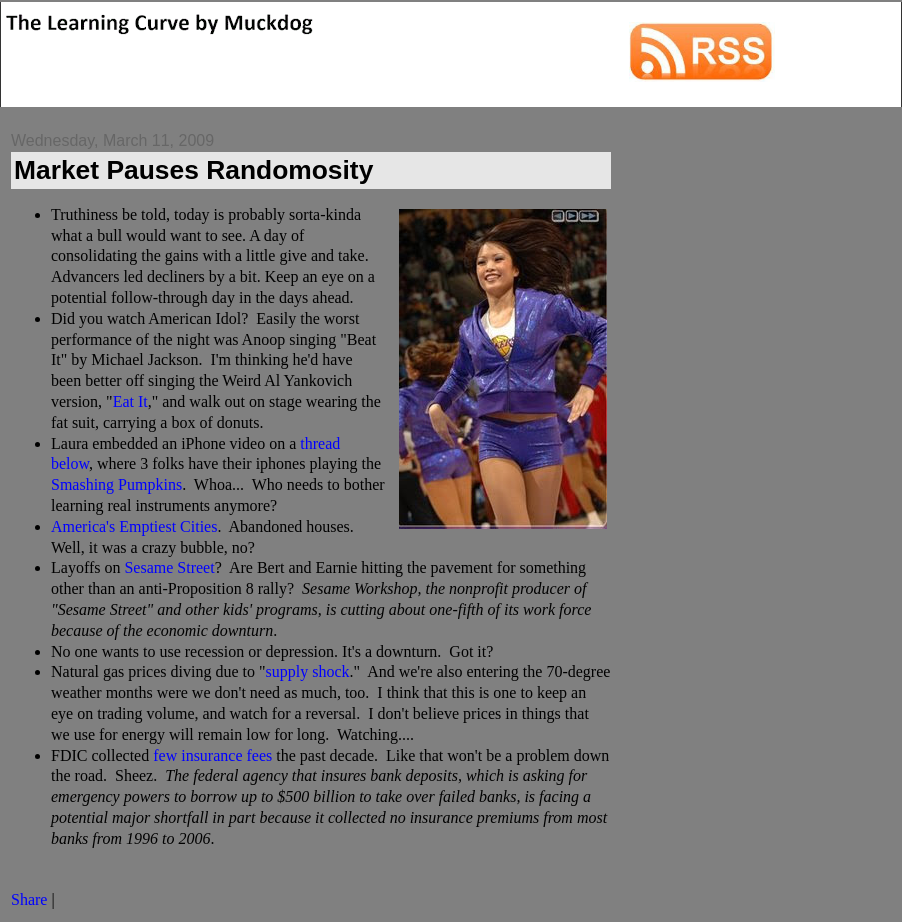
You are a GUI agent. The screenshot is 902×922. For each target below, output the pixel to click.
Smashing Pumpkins (116, 484)
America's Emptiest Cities (134, 526)
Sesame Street (169, 567)
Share (29, 899)
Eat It (130, 401)
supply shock (307, 671)
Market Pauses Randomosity (193, 170)
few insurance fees (212, 755)
